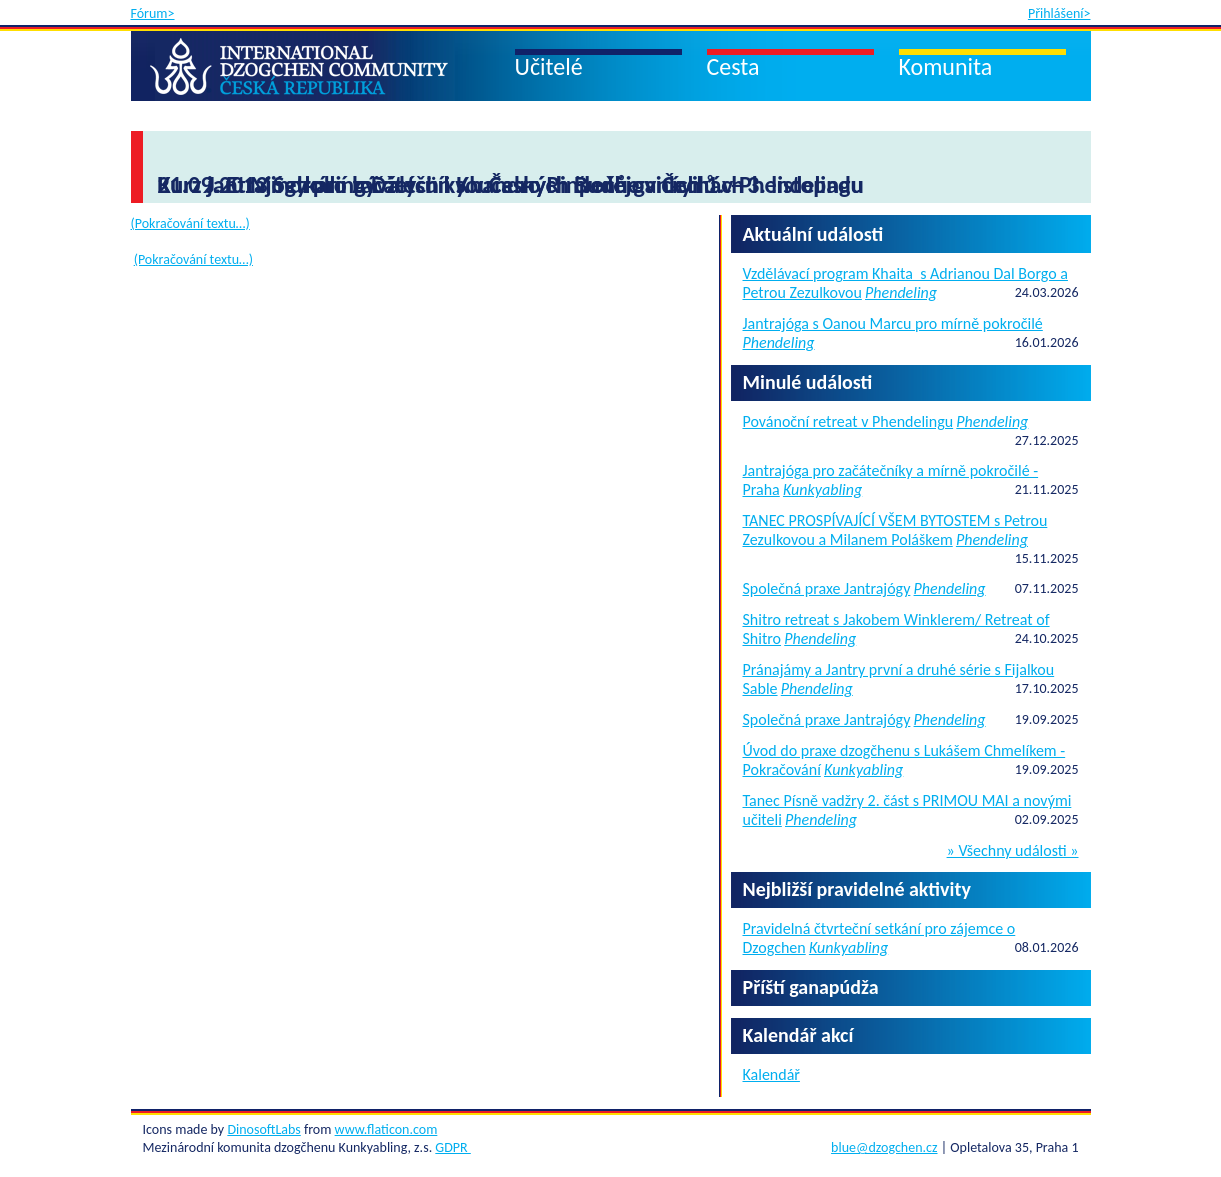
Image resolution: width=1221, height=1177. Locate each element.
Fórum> (153, 13)
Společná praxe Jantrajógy (827, 588)
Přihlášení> (1059, 13)
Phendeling (901, 292)
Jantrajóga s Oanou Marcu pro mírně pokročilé (893, 323)
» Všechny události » (1013, 851)
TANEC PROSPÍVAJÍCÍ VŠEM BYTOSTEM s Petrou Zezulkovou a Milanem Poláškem (895, 530)
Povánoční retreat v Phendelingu (848, 421)
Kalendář (771, 1074)
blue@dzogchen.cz (884, 1147)
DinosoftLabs (263, 1129)
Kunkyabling (822, 489)
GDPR (452, 1147)
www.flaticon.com (386, 1129)
